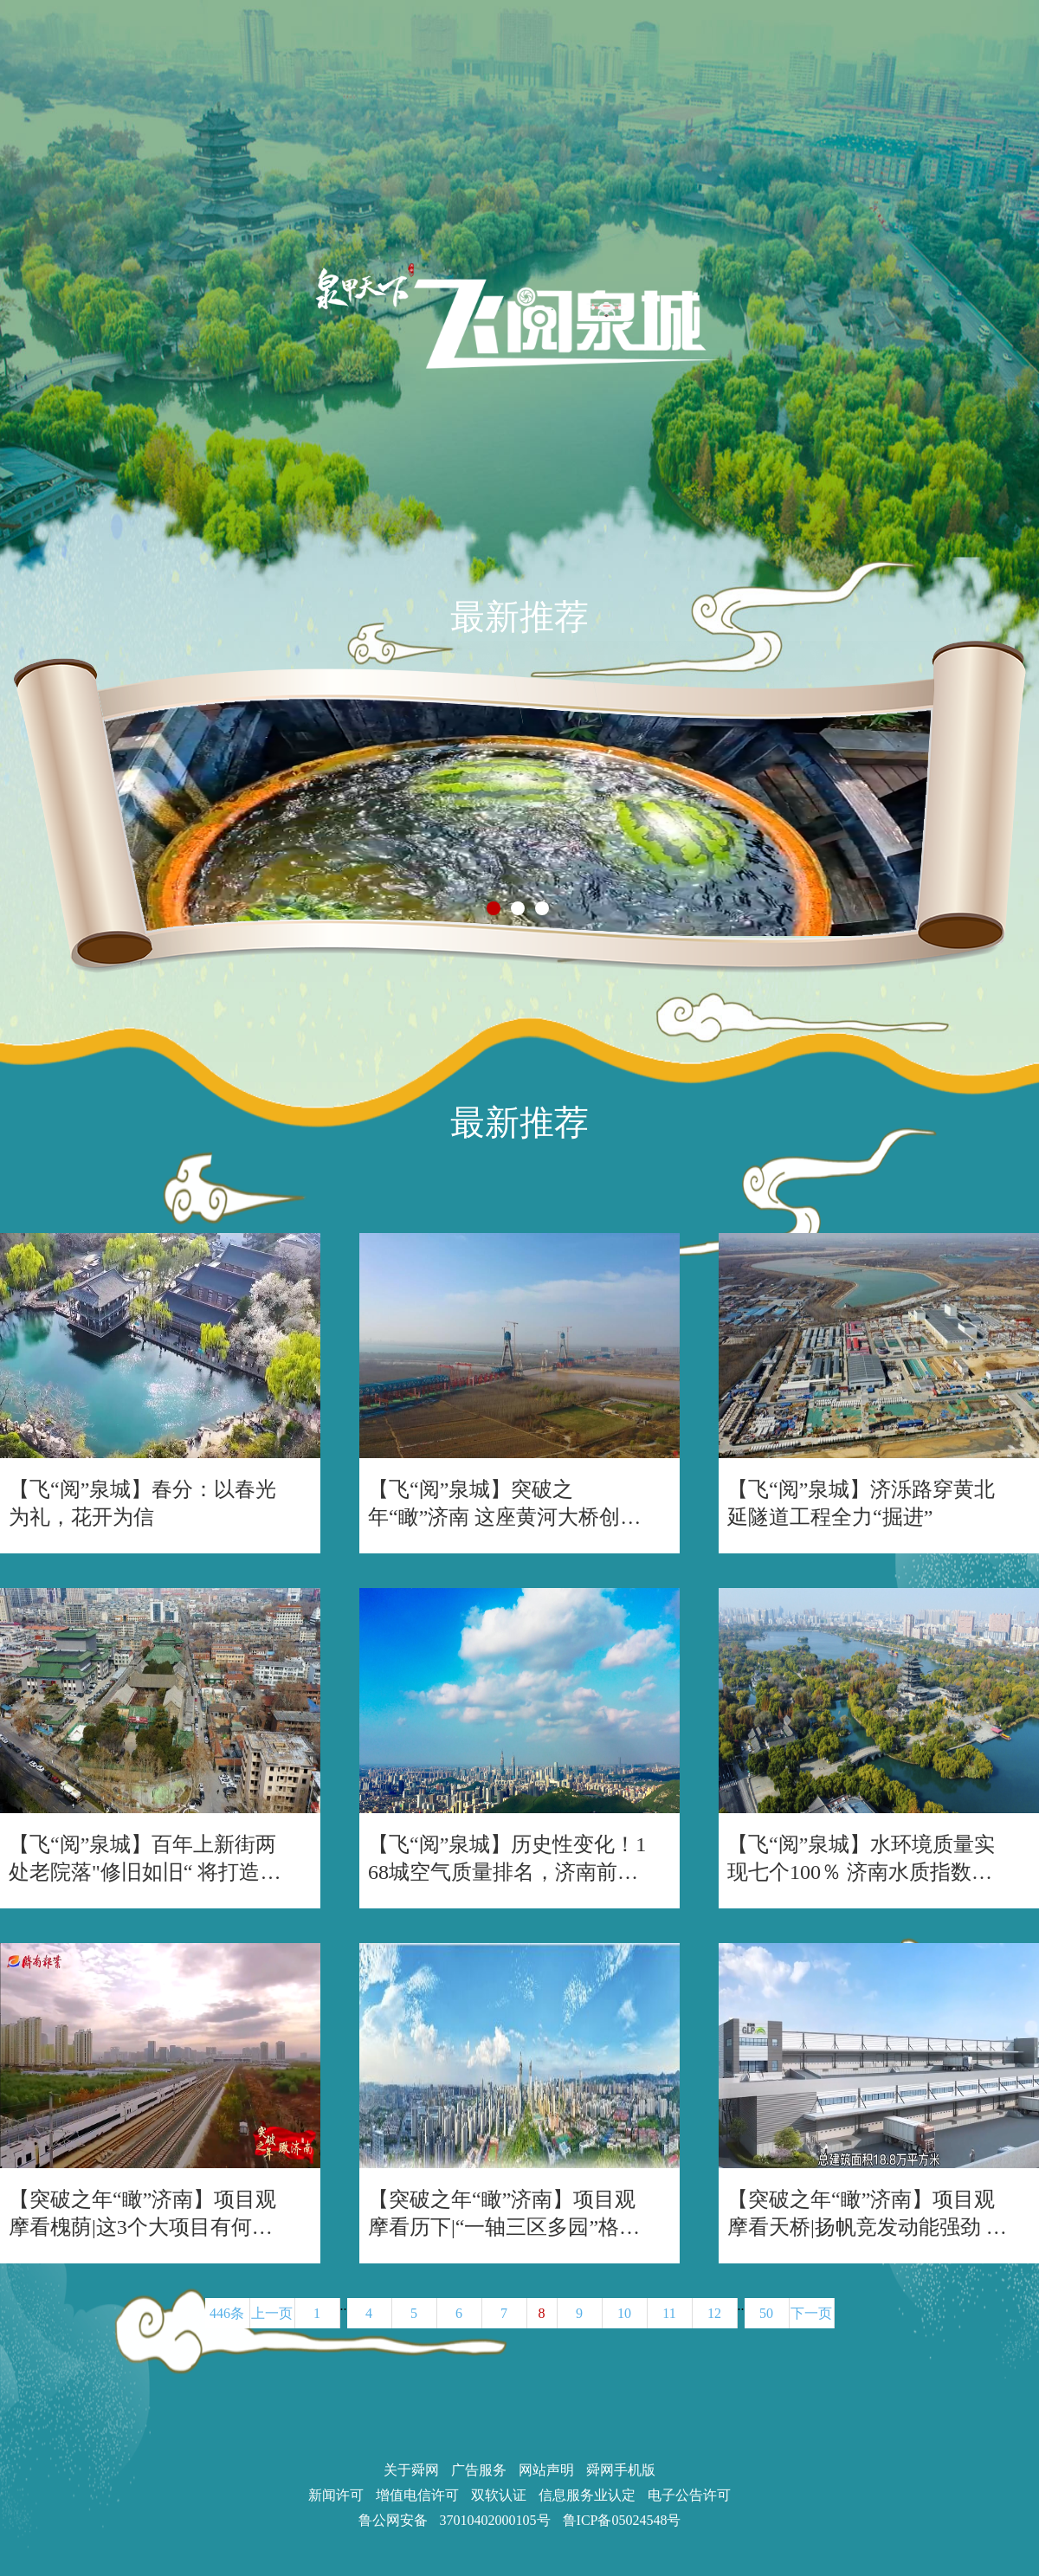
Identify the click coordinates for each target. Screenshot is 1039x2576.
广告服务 (479, 2470)
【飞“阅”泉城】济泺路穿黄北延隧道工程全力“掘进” (861, 1503)
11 (668, 2313)
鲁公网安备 (393, 2520)
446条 (227, 2313)
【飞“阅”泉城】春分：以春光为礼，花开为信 (142, 1503)
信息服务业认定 (587, 2495)
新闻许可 (336, 2495)
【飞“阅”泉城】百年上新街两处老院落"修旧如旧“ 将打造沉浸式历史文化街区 (145, 1859)
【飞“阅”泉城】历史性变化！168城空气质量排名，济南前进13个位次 (508, 1859)
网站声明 (546, 2470)
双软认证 (498, 2495)
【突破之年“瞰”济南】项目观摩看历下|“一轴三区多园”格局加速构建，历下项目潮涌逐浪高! (504, 2214)
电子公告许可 (689, 2495)
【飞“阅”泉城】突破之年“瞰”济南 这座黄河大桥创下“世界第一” (494, 1504)
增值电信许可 (417, 2495)
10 (624, 2313)
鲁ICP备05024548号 (622, 2520)
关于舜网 (411, 2470)
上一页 (272, 2313)
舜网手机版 (620, 2470)
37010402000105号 (495, 2520)
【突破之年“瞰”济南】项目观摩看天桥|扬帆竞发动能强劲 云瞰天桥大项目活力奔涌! (867, 2214)
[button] (493, 908)
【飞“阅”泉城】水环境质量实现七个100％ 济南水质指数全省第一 (861, 1859)
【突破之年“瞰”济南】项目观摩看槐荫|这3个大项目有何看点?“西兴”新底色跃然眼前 (142, 2214)
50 (766, 2313)
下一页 (811, 2313)
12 (714, 2313)
